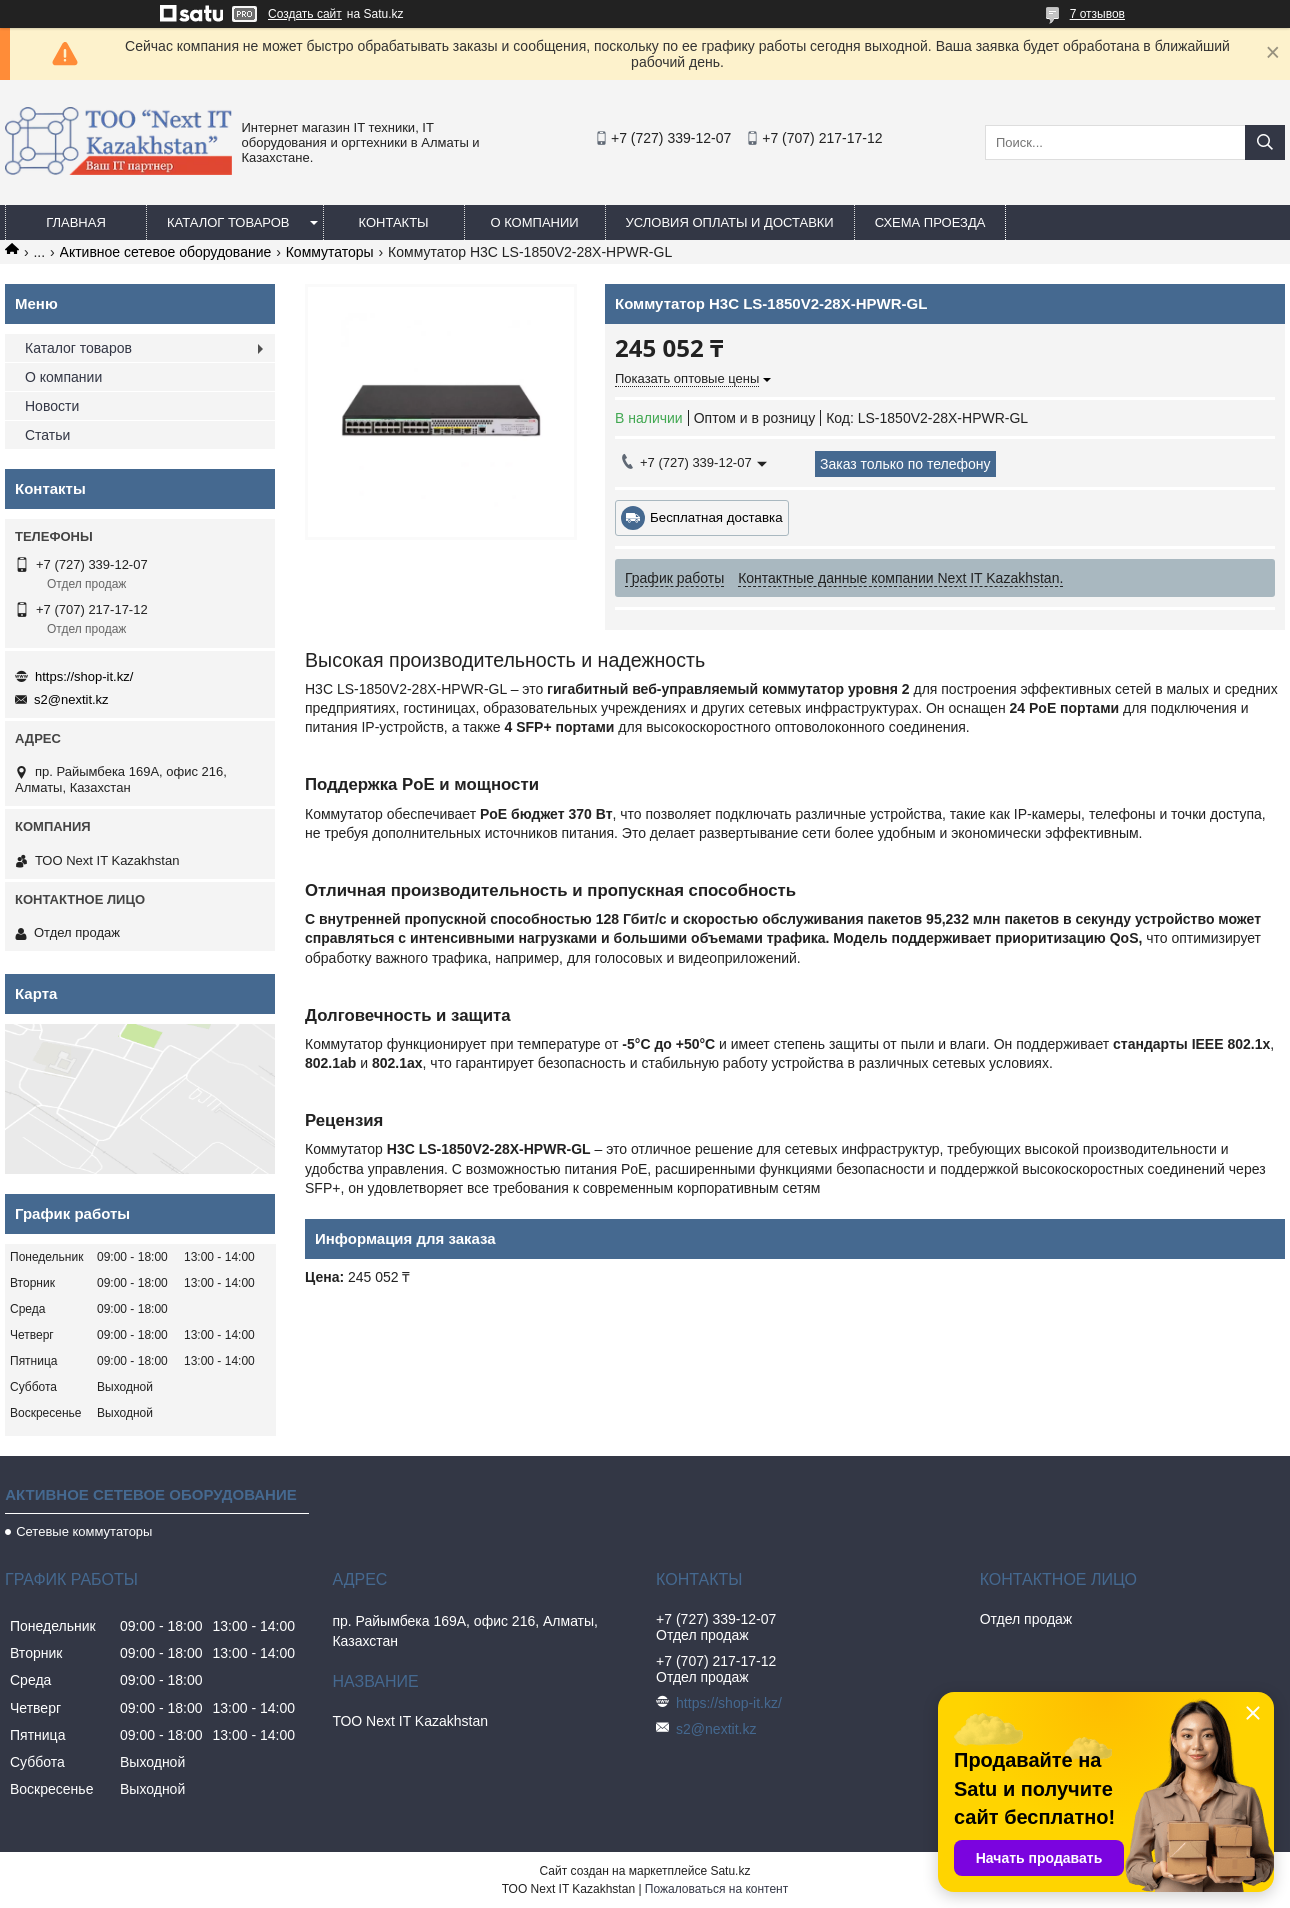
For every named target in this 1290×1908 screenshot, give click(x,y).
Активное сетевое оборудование (166, 252)
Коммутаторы (330, 252)
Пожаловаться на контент (716, 1889)
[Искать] (1265, 142)
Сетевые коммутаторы (84, 1531)
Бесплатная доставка (716, 517)
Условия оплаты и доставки (730, 222)
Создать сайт (305, 14)
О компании (534, 222)
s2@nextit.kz (71, 699)
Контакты (393, 222)
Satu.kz (730, 1871)
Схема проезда (930, 222)
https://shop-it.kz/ (84, 676)
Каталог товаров (228, 222)
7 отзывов (1097, 14)
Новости (52, 406)
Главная (76, 222)
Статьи (47, 435)
